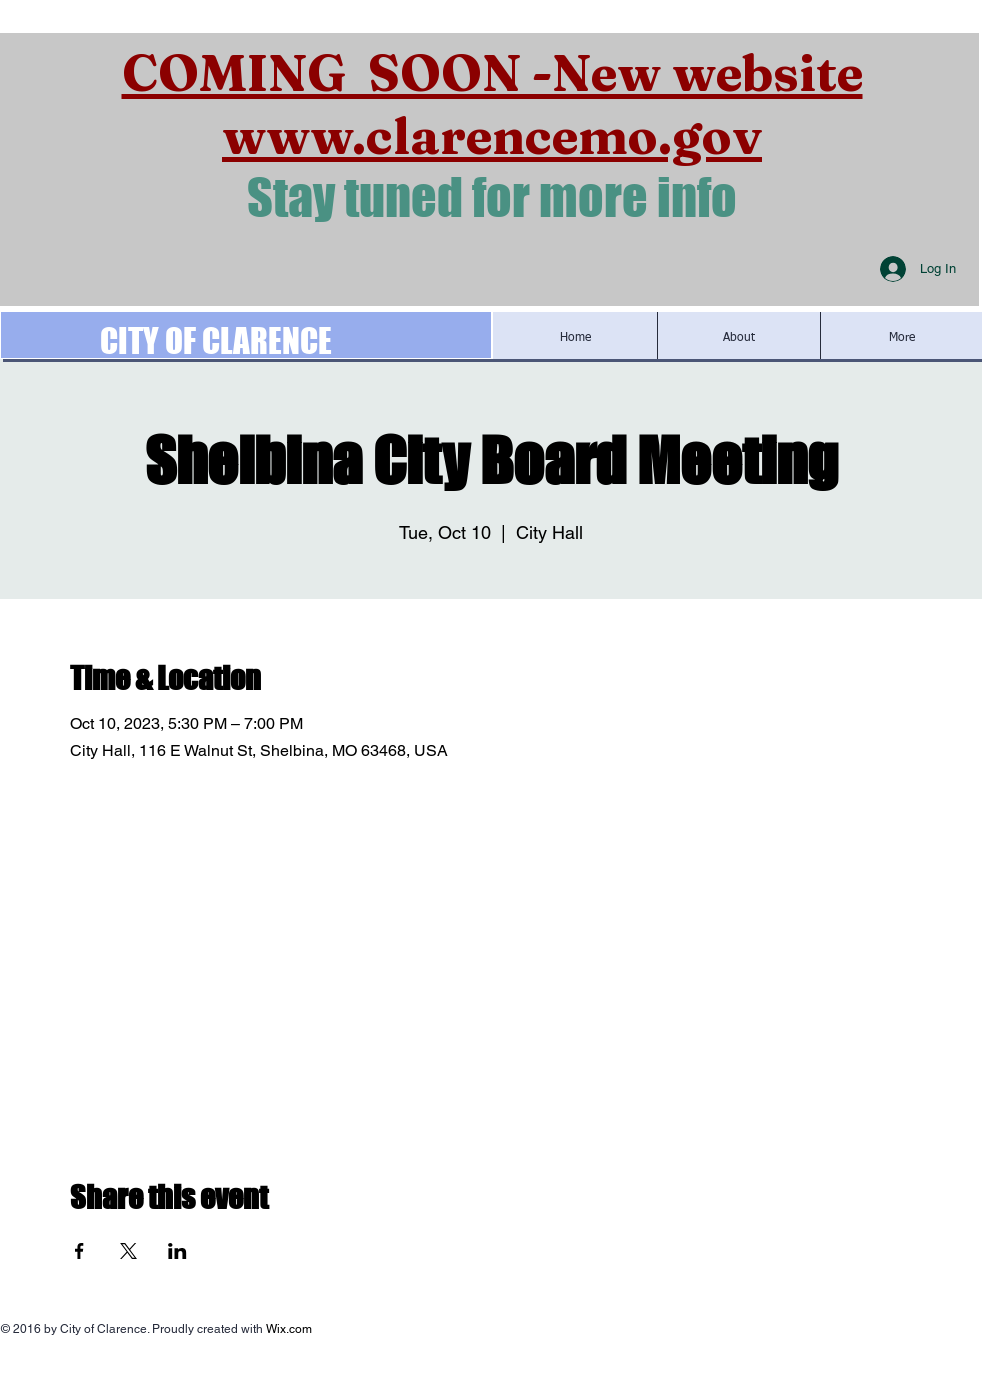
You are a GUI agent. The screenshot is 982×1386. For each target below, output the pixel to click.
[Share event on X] (128, 1251)
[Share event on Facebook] (79, 1251)
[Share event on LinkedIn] (177, 1251)
